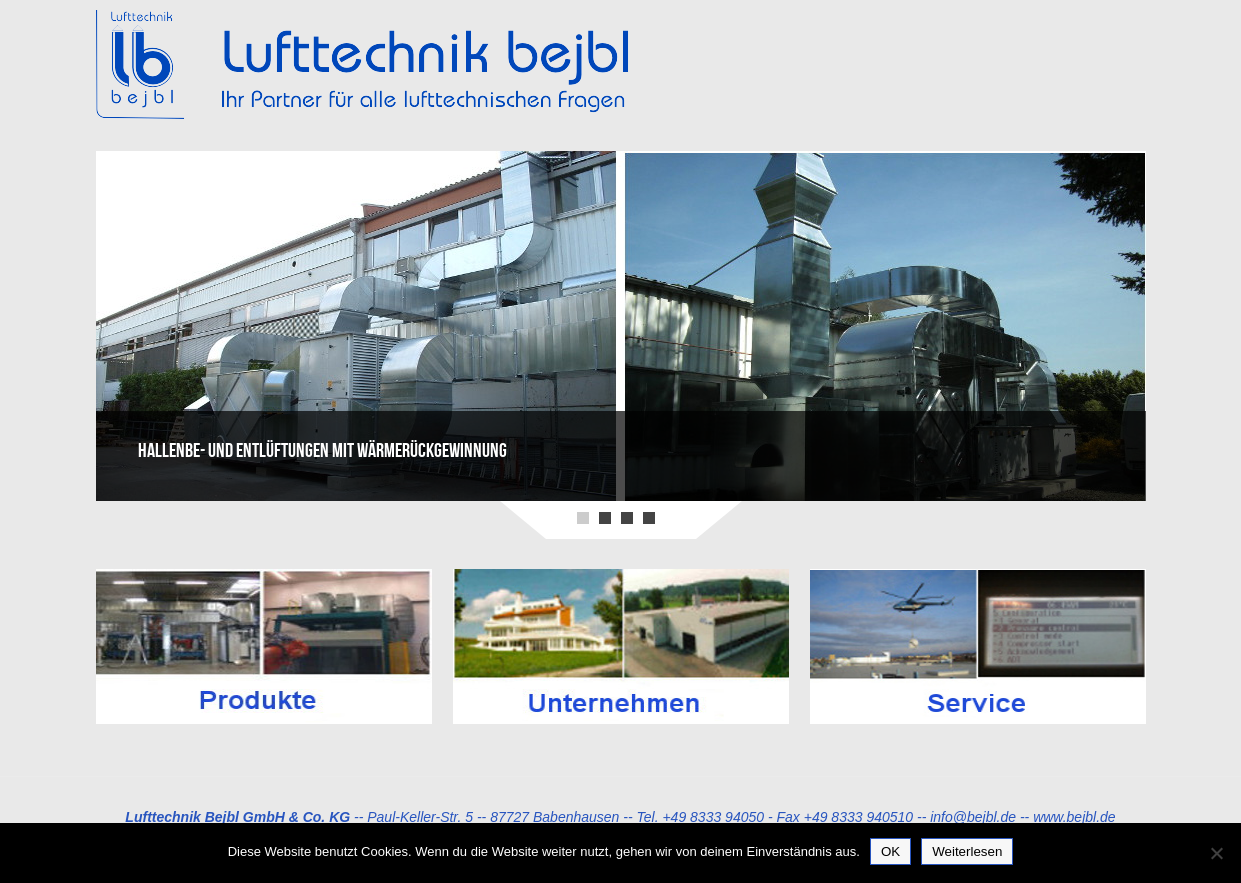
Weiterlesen (967, 851)
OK (890, 851)
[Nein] (1216, 853)
